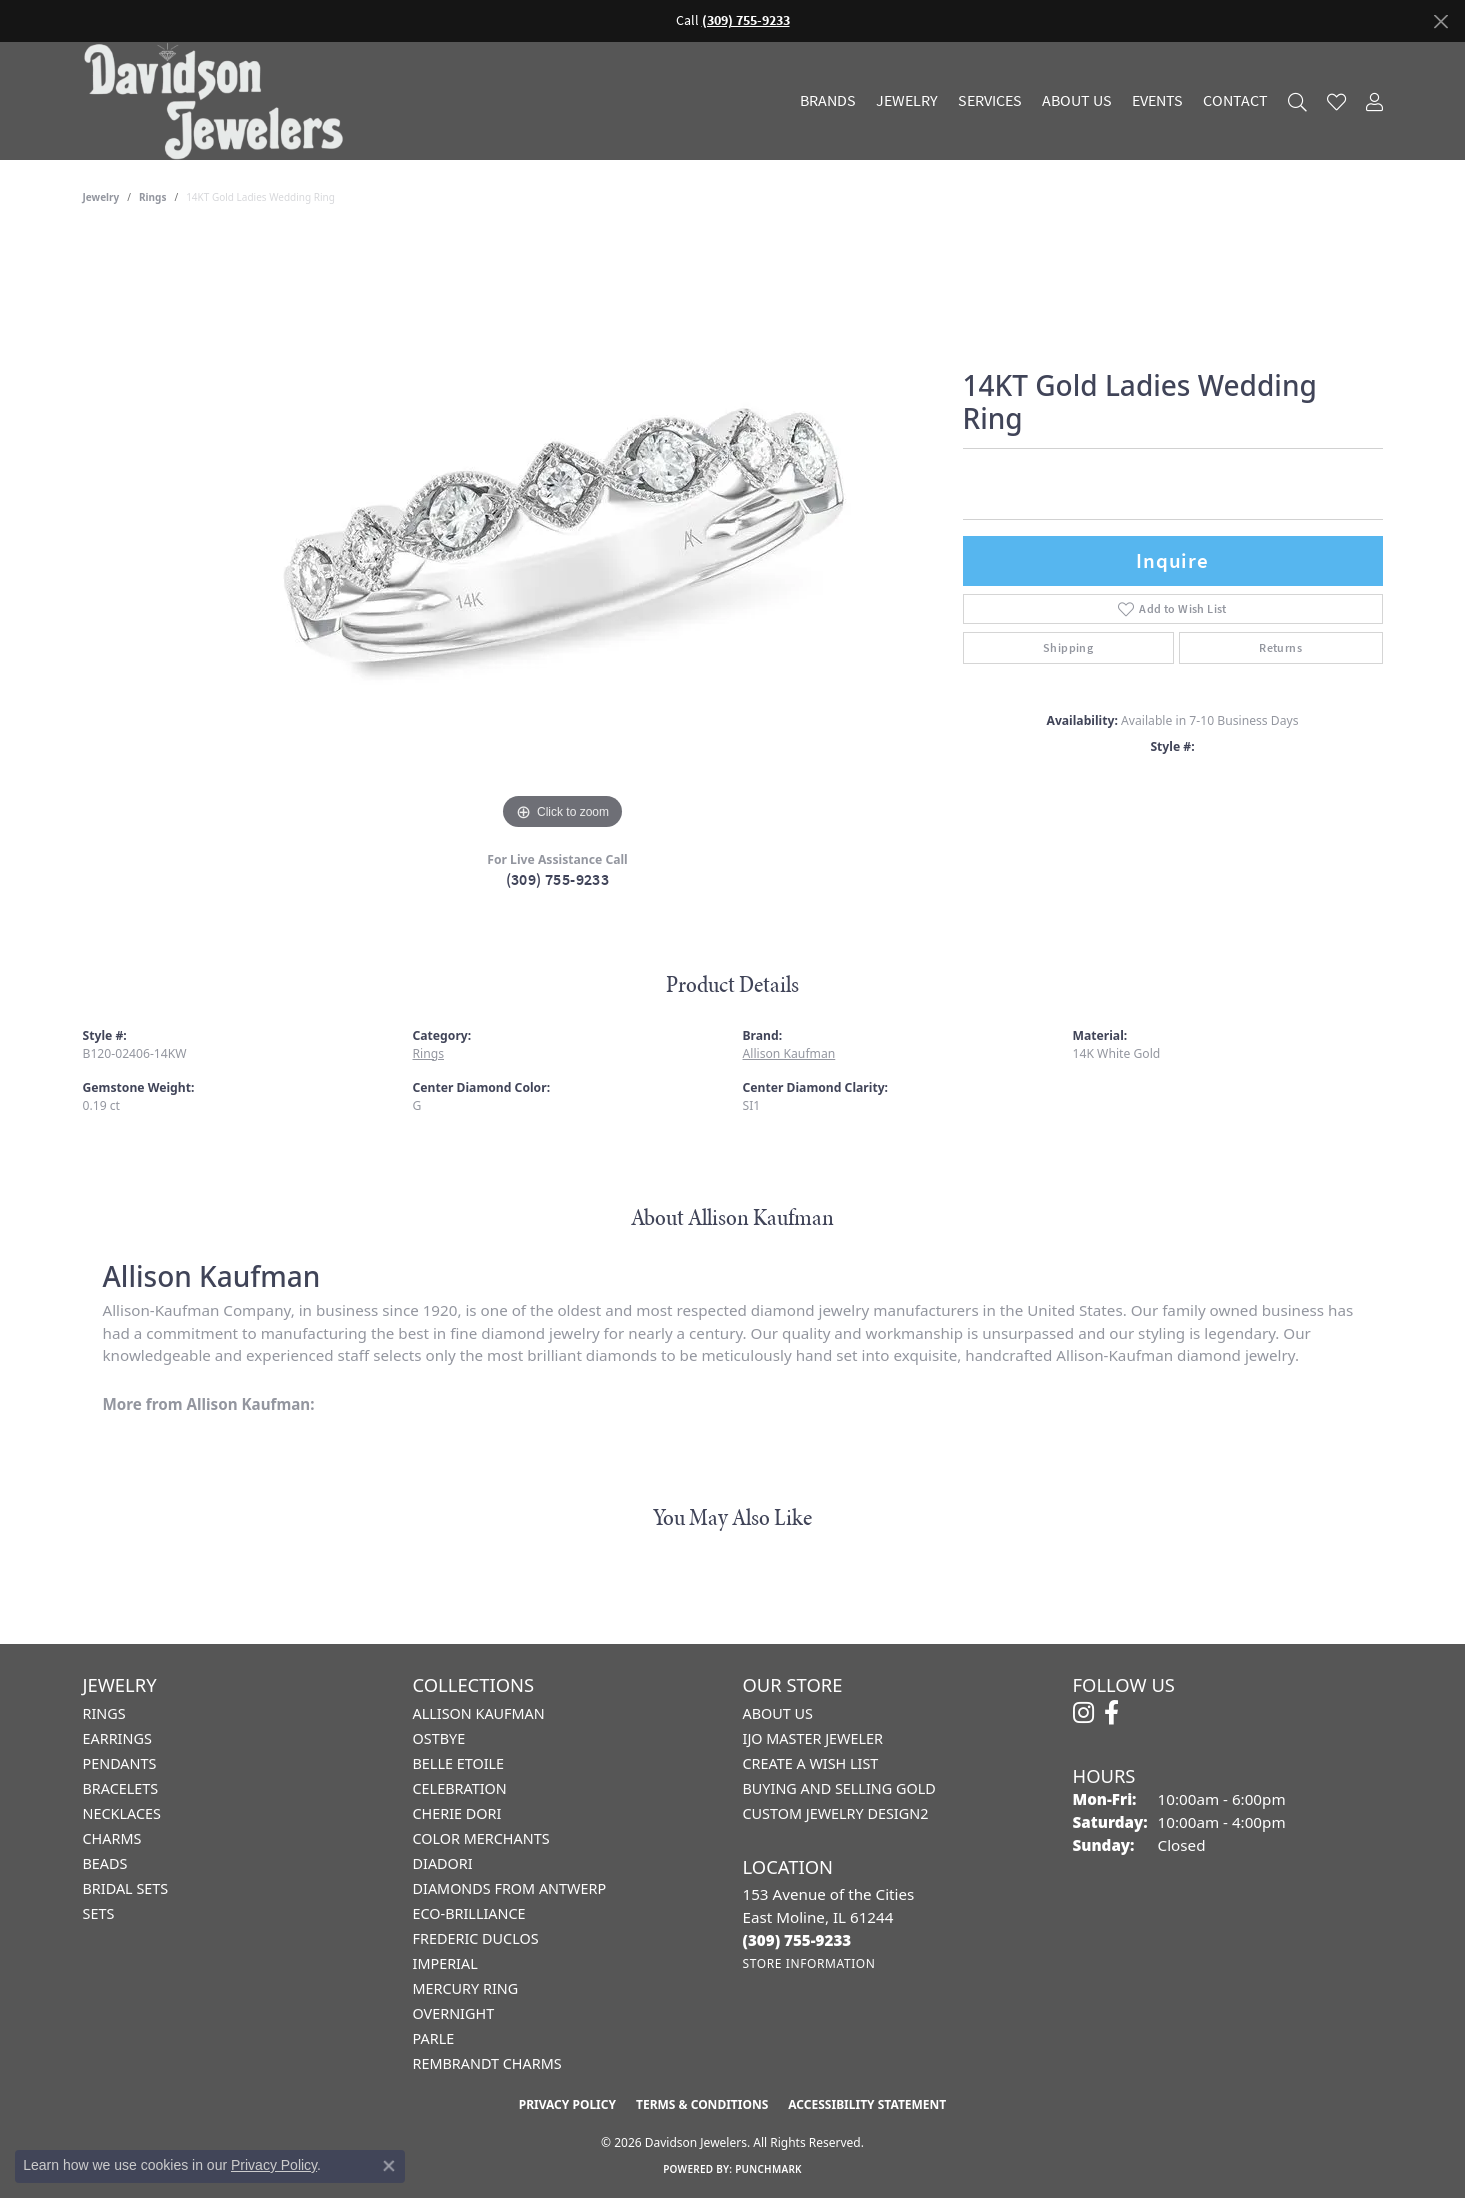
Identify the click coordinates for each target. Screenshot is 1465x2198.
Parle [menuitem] (434, 2038)
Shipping (1068, 648)
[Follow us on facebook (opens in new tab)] (1111, 1713)
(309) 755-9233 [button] (746, 20)
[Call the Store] (797, 1940)
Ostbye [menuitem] (439, 1738)
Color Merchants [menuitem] (481, 1838)
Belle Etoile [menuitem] (459, 1763)
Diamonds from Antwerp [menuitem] (510, 1888)
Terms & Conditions (702, 2104)
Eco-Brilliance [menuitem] (469, 1913)
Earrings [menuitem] (117, 1738)
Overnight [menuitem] (454, 2013)
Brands (828, 101)
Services (990, 101)
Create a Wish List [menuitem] (811, 1763)
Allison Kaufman (789, 1053)
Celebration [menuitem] (460, 1788)
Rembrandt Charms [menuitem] (487, 2063)
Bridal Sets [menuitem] (126, 1888)
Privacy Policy (567, 2104)
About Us (1077, 101)
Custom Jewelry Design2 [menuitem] (836, 1813)
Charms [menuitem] (112, 1838)
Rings (152, 197)
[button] (1297, 101)
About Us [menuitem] (778, 1713)
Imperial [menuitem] (445, 1963)
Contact (1235, 101)
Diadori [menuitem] (443, 1863)
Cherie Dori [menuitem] (457, 1813)
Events (1157, 101)
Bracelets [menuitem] (121, 1788)
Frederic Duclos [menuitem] (476, 1938)
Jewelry (907, 101)
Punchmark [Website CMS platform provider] (768, 2169)
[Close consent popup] (389, 2166)
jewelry (101, 197)
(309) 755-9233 (558, 879)
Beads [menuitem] (105, 1863)
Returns (1280, 648)
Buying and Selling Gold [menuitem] (839, 1788)
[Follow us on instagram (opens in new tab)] (1083, 1713)
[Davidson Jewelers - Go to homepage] (218, 101)
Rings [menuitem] (104, 1713)
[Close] (1440, 21)
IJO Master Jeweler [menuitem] (813, 1738)
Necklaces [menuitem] (122, 1813)
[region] (563, 535)
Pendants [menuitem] (120, 1763)
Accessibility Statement (867, 2104)
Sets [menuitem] (99, 1913)
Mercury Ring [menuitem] (466, 1988)
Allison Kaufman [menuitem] (479, 1713)
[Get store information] (809, 1963)
